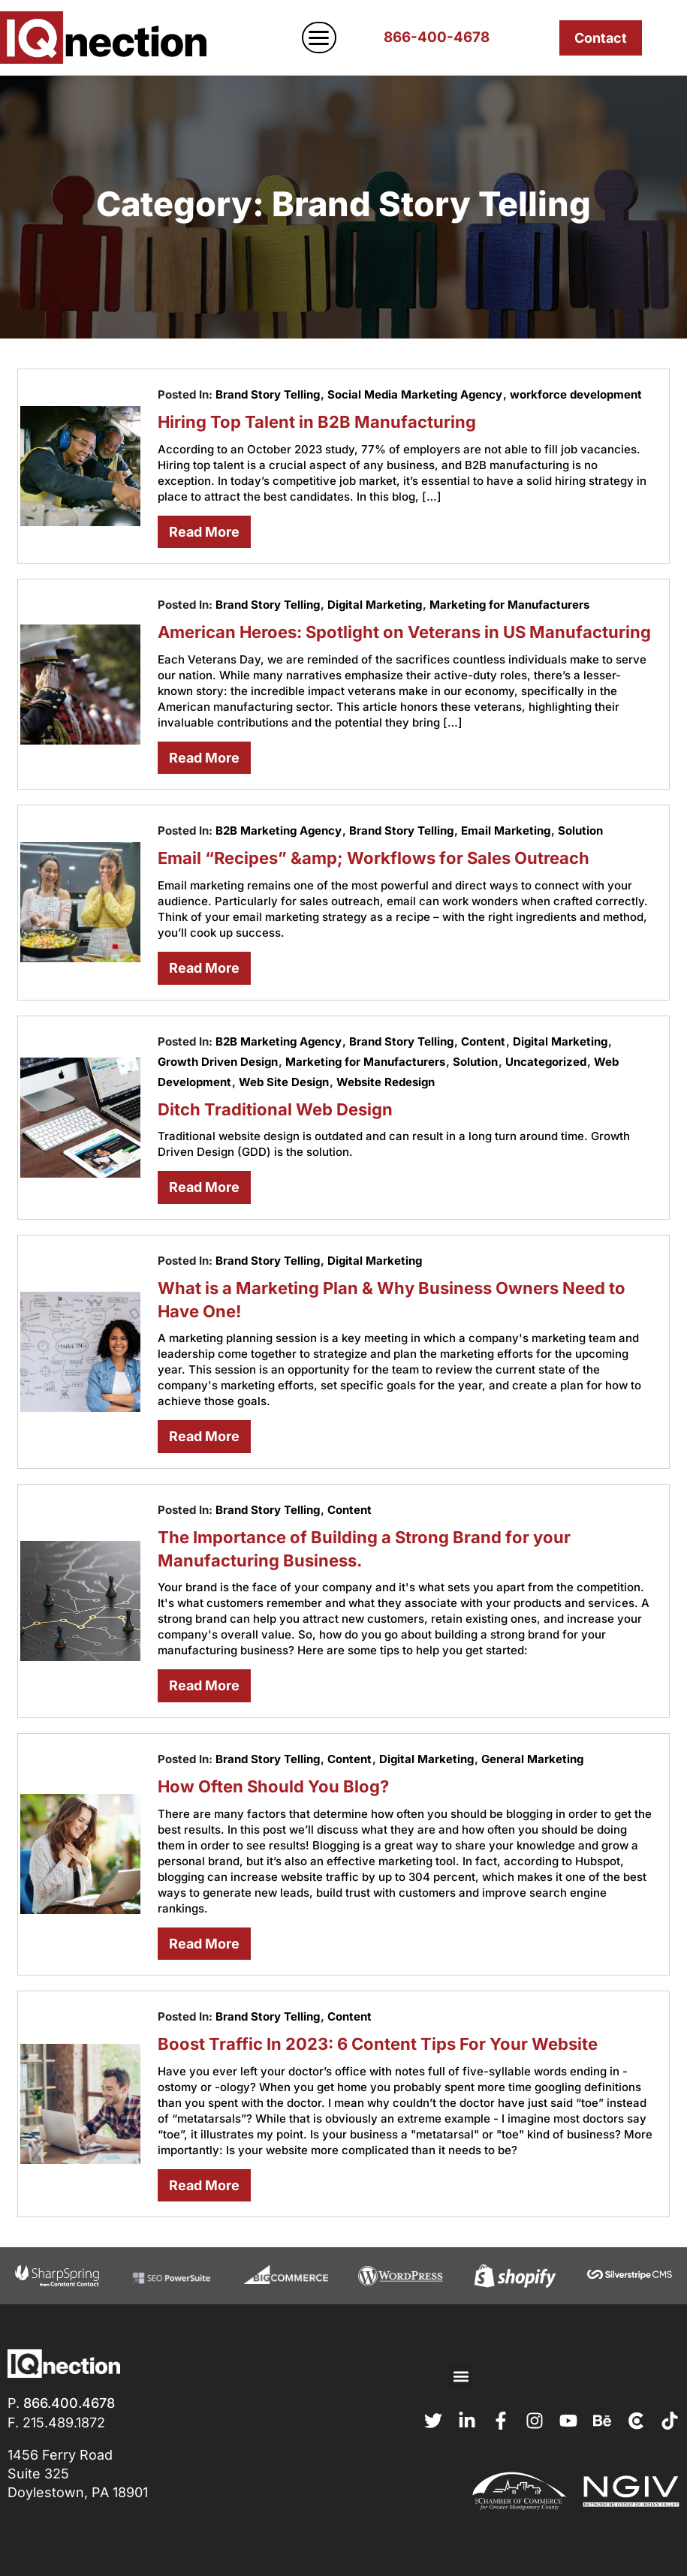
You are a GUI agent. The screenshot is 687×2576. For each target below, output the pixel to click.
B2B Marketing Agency (278, 830)
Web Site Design (284, 1082)
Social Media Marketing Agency (414, 394)
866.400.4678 (69, 2403)
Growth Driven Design (218, 1062)
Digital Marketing (374, 604)
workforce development (576, 394)
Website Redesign (385, 1082)
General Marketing (532, 1759)
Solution (580, 830)
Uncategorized (545, 1062)
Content (483, 1041)
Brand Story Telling (267, 394)
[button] (460, 2376)
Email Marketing (505, 830)
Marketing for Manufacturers (509, 604)
